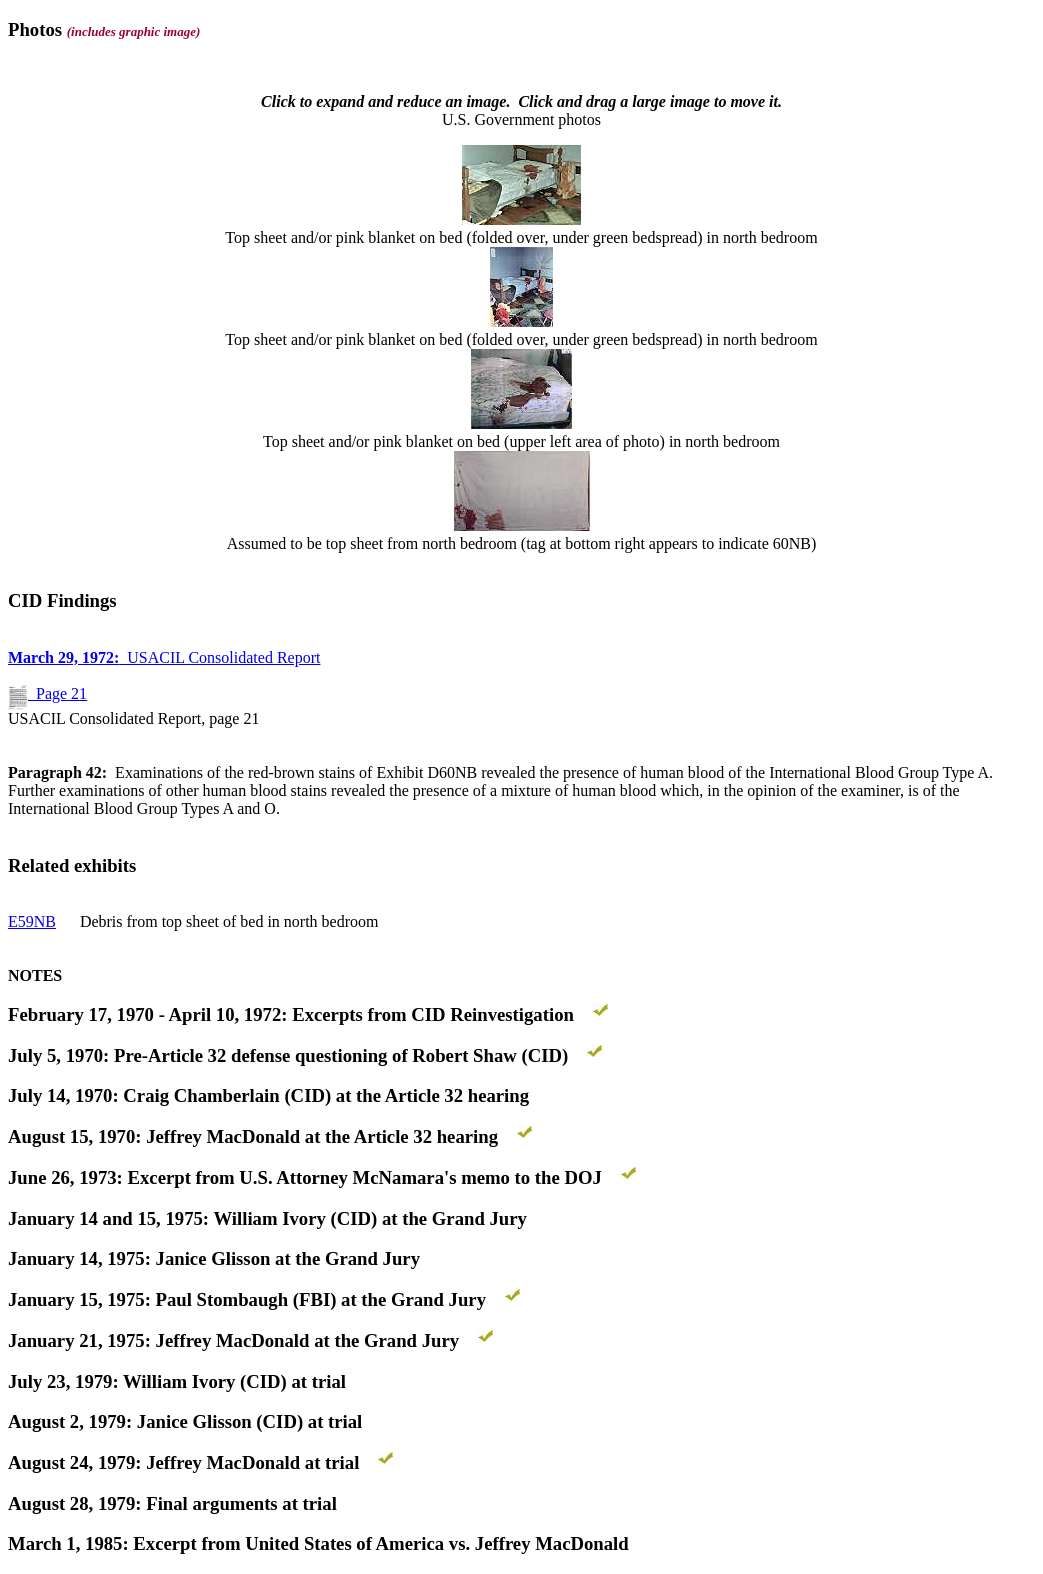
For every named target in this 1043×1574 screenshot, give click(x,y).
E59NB (32, 921)
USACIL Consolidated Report (164, 657)
